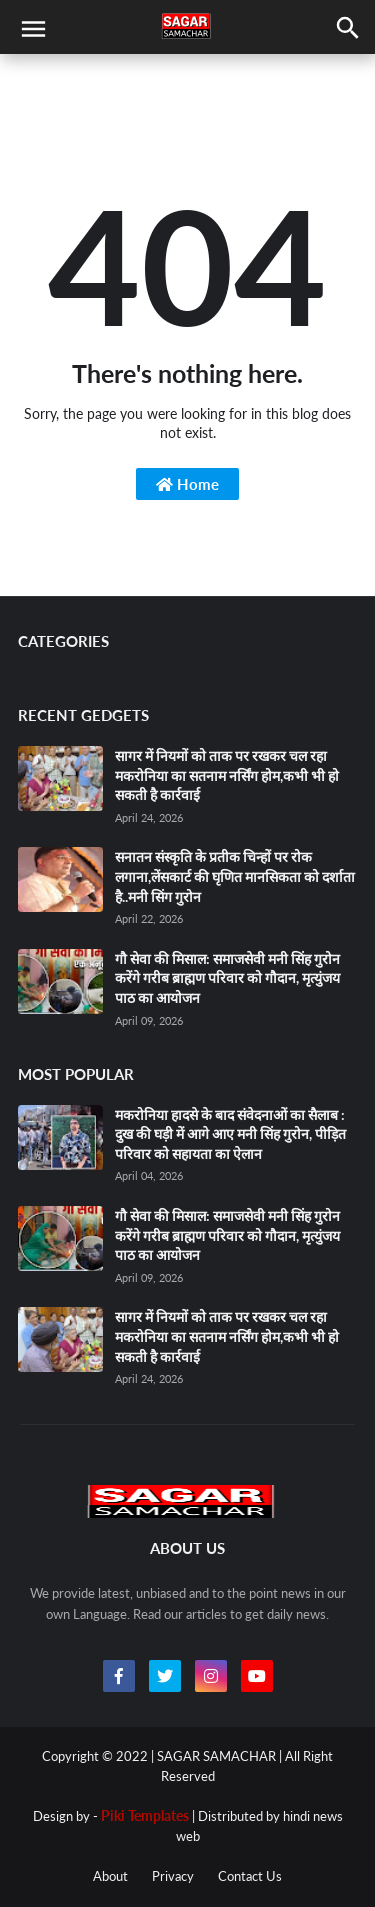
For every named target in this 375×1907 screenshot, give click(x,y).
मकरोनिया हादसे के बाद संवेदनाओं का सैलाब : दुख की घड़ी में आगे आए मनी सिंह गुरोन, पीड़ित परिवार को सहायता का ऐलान (230, 1134)
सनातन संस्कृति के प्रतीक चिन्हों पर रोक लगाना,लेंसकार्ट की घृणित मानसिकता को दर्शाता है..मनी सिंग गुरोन (235, 876)
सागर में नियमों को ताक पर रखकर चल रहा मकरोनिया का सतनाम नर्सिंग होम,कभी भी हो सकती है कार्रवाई (227, 775)
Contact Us (250, 1876)
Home (187, 484)
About (110, 1876)
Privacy (173, 1876)
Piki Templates (145, 1815)
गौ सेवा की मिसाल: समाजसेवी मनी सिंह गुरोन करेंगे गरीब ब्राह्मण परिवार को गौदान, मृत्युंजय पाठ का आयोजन (227, 978)
